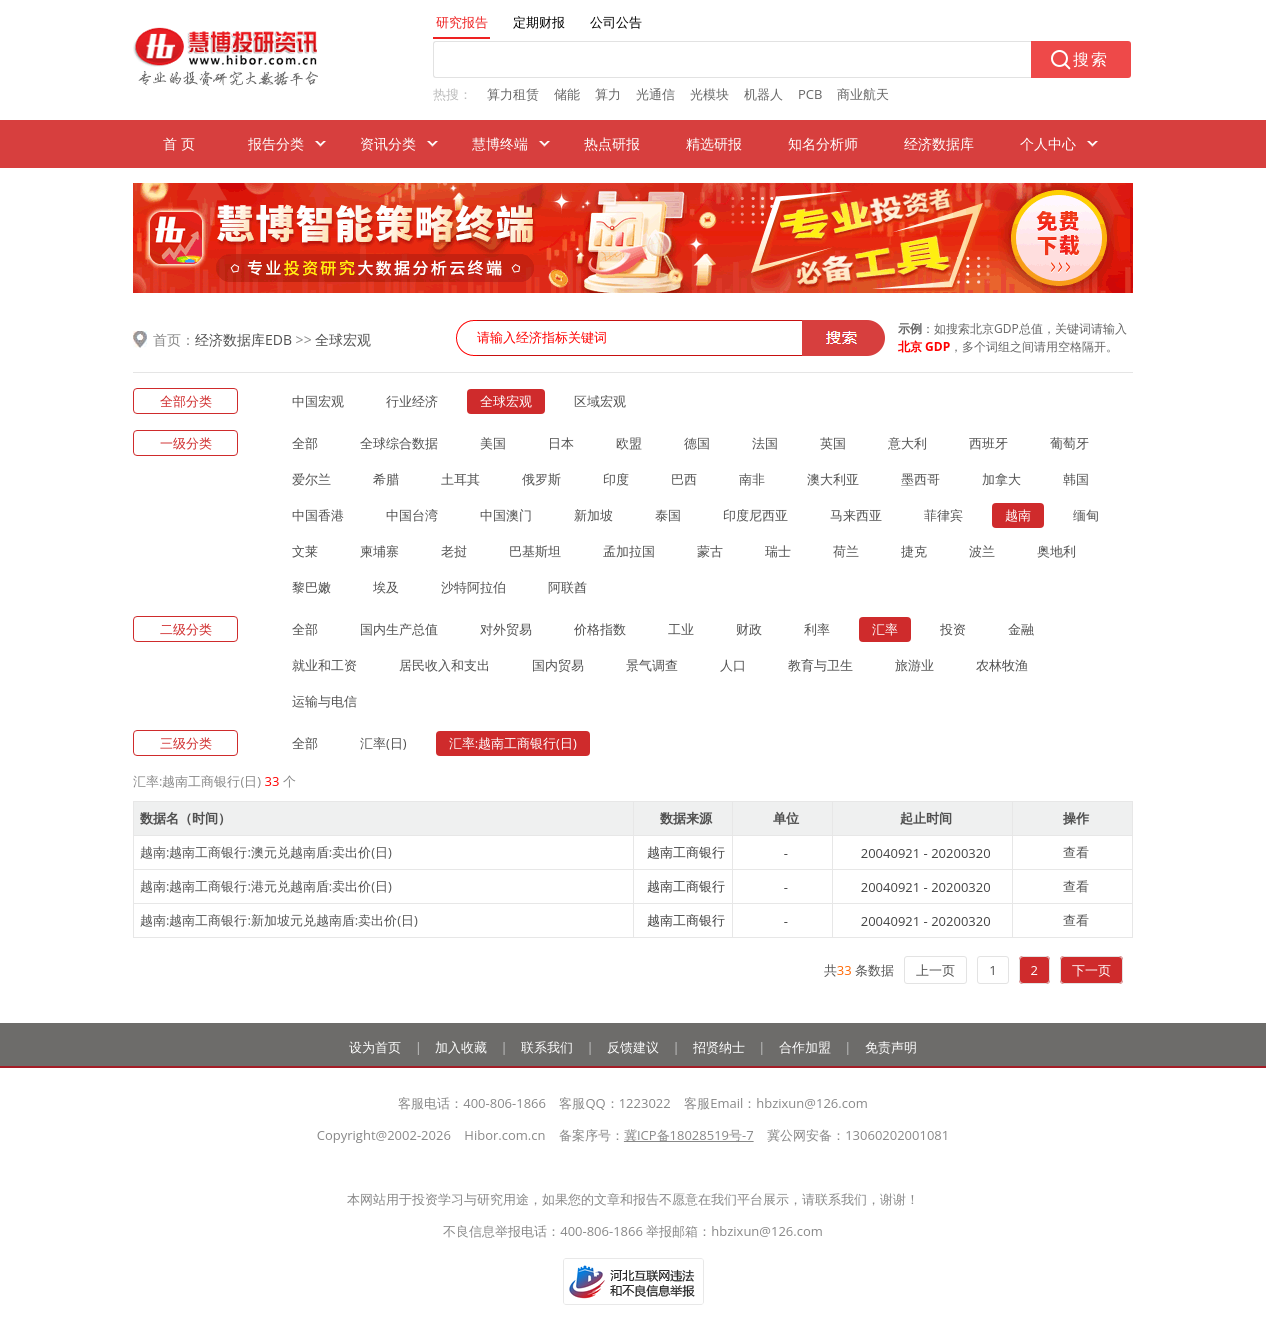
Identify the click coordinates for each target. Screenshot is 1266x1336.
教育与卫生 (820, 665)
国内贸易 (558, 665)
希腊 (386, 479)
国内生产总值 (399, 629)
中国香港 (318, 515)
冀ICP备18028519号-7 (689, 1135)
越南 (1018, 515)
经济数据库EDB (243, 339)
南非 (752, 479)
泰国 (668, 515)
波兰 (982, 551)
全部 (305, 443)
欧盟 (629, 443)
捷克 (914, 551)
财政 (749, 629)
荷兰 (846, 551)
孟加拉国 (629, 551)
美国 (493, 443)
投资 (953, 629)
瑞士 (778, 551)
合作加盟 (805, 1047)
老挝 (454, 551)
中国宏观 (318, 401)
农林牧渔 (1002, 665)
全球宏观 (343, 339)
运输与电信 (324, 701)
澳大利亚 (833, 479)
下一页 (1091, 970)
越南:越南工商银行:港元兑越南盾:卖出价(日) (266, 886)
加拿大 (1001, 479)
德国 (697, 443)
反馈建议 (633, 1047)
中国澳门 (506, 515)
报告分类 (276, 143)
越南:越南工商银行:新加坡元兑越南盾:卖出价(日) (279, 920)
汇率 (885, 629)
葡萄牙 (1069, 443)
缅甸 (1086, 515)
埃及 (386, 587)
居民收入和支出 (444, 665)
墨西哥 (920, 479)
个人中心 (1048, 143)
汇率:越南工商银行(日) (513, 743)
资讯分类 (388, 143)
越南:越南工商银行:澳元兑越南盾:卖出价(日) (266, 852)
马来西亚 (856, 515)
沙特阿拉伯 (473, 587)
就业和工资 (324, 665)
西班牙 (988, 443)
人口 (733, 665)
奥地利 (1056, 551)
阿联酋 (567, 587)
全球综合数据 (399, 443)
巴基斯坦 (535, 551)
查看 (1076, 852)
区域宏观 (600, 401)
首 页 (179, 143)
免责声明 (891, 1047)
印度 (616, 479)
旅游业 (914, 665)
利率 (817, 629)
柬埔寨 (379, 551)
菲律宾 (943, 515)
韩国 (1076, 479)
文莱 (305, 551)
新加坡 (593, 515)
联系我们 (547, 1047)
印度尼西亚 (755, 515)
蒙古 (710, 551)
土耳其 (460, 479)
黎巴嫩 (311, 587)
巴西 (684, 479)
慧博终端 (500, 143)
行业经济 (412, 401)
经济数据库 (939, 143)
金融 (1021, 629)
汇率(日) (383, 743)
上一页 (935, 970)
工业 (681, 629)
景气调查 (652, 665)
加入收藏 (461, 1047)
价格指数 (600, 629)
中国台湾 (412, 515)
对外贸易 (506, 629)
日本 (561, 443)
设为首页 (375, 1047)
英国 (833, 443)
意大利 (907, 443)
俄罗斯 (541, 479)
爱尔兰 (311, 479)
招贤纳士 (719, 1047)
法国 (765, 443)
